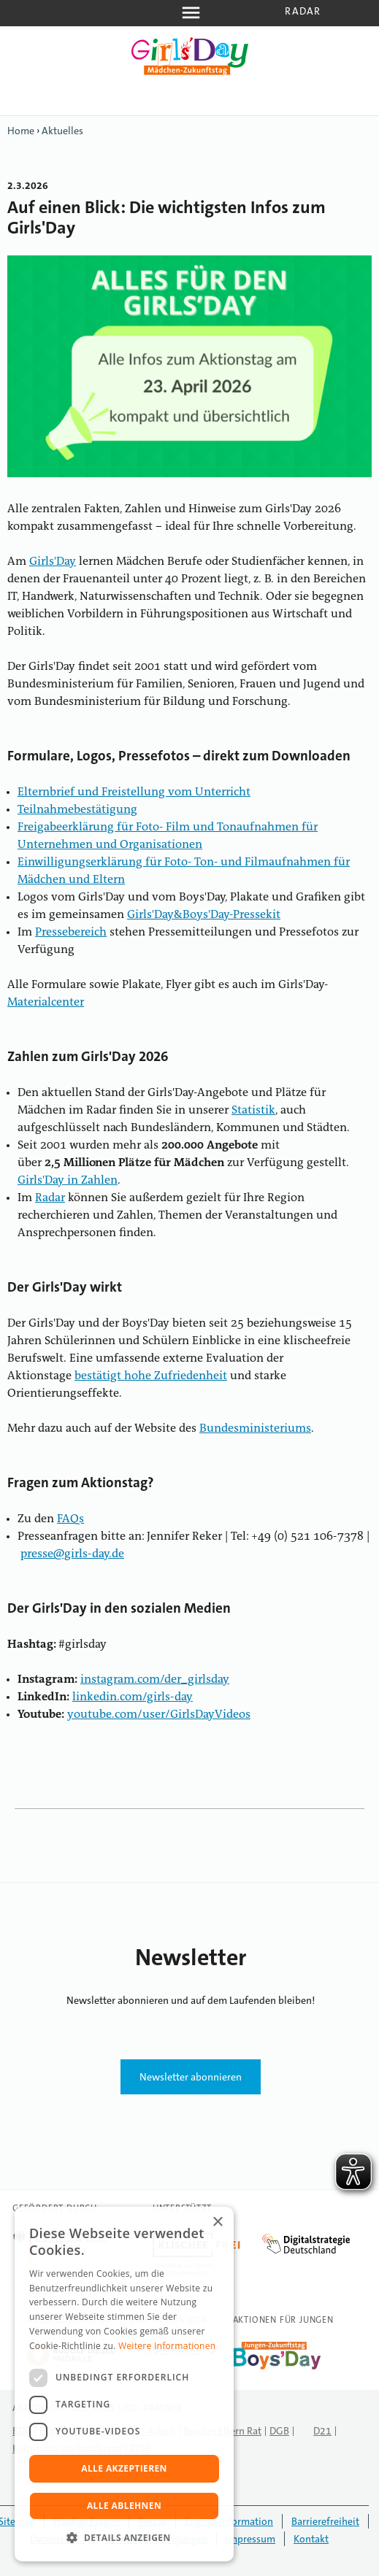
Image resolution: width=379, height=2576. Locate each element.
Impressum (250, 2538)
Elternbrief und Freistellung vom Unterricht (134, 792)
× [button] (217, 2222)
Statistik (253, 1111)
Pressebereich (71, 932)
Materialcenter (45, 1003)
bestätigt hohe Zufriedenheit (150, 1376)
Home (20, 130)
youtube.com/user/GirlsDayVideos (158, 1715)
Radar (303, 11)
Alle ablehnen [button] (124, 2505)
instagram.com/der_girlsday (154, 1680)
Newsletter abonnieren (190, 2076)
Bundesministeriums (255, 1429)
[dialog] (124, 2384)
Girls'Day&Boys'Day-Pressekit (203, 915)
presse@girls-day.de (72, 1554)
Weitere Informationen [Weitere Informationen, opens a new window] (167, 2346)
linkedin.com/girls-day (132, 1697)
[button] (124, 2538)
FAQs (70, 1519)
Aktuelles (62, 130)
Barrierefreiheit (325, 2521)
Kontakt (311, 2538)
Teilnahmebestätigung (77, 810)
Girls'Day (52, 562)
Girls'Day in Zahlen (68, 1181)
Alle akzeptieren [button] (124, 2468)
